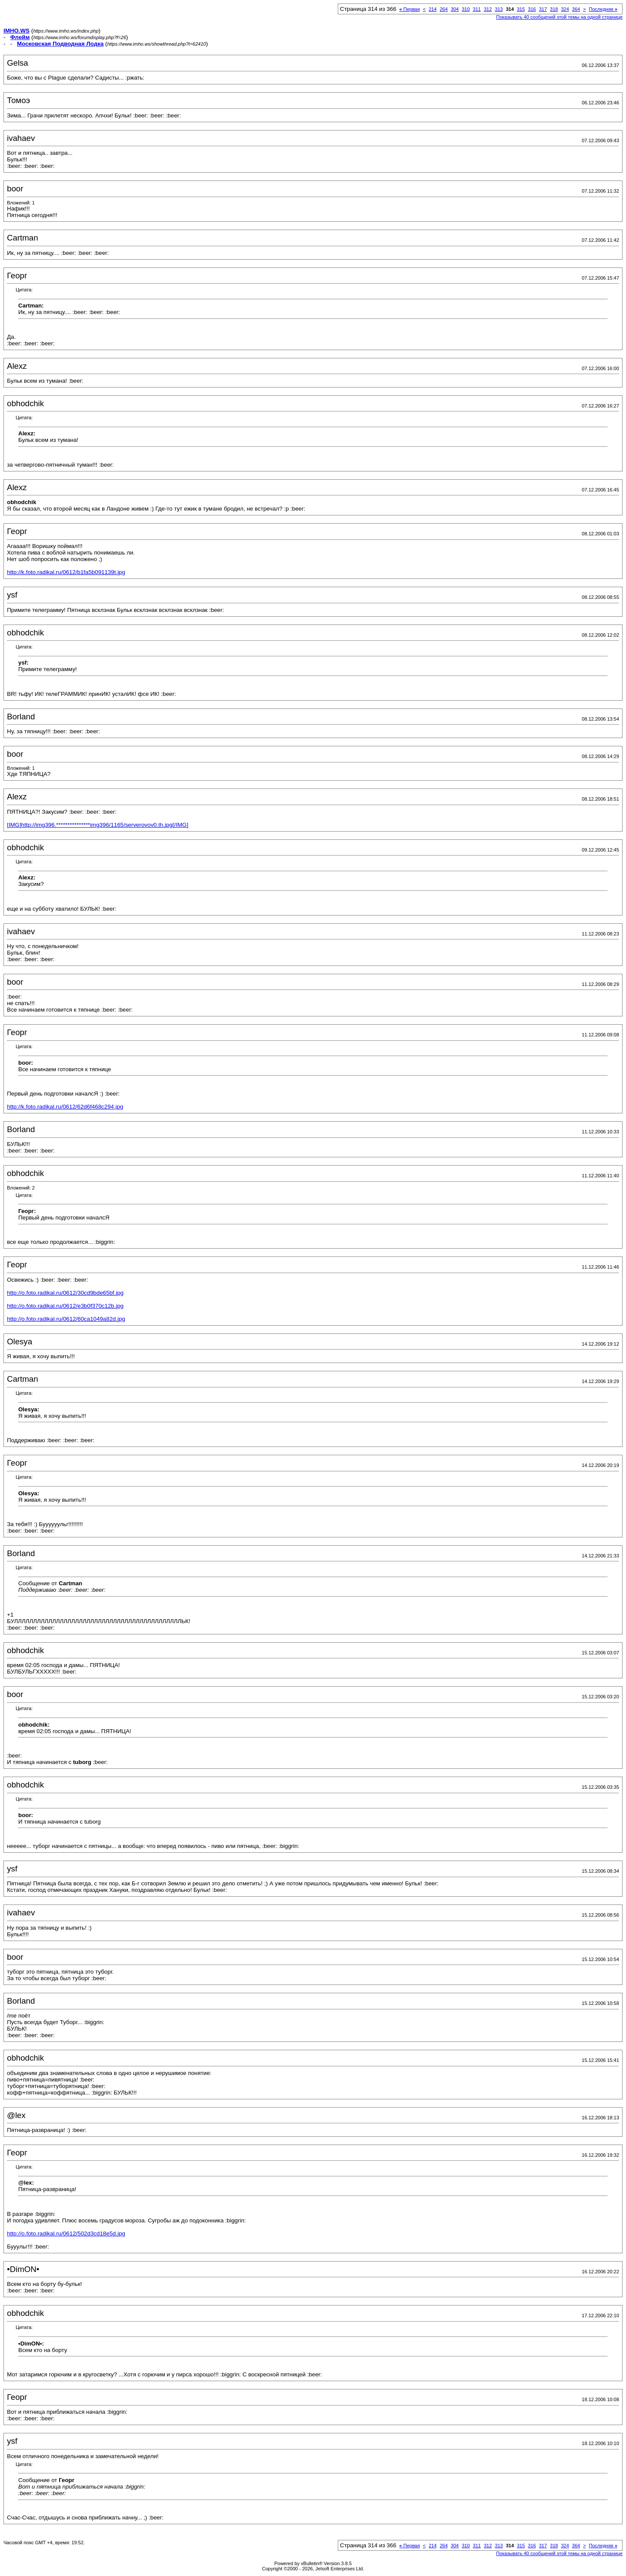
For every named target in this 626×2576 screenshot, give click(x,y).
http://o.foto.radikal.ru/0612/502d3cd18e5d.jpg (66, 2233)
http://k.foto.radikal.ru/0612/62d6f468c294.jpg (65, 1106)
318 (554, 9)
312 (488, 9)
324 (565, 9)
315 (521, 9)
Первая (410, 9)
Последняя (603, 9)
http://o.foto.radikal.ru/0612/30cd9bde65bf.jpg (65, 1293)
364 (576, 9)
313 (499, 9)
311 (477, 9)
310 (466, 9)
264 (443, 9)
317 (543, 9)
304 (455, 9)
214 (432, 9)
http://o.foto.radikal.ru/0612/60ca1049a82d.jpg (66, 1319)
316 (532, 9)
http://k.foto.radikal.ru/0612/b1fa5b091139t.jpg (66, 572)
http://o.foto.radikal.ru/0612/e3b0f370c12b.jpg (65, 1306)
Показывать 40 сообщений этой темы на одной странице (559, 17)
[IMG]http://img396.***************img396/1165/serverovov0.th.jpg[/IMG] (97, 825)
